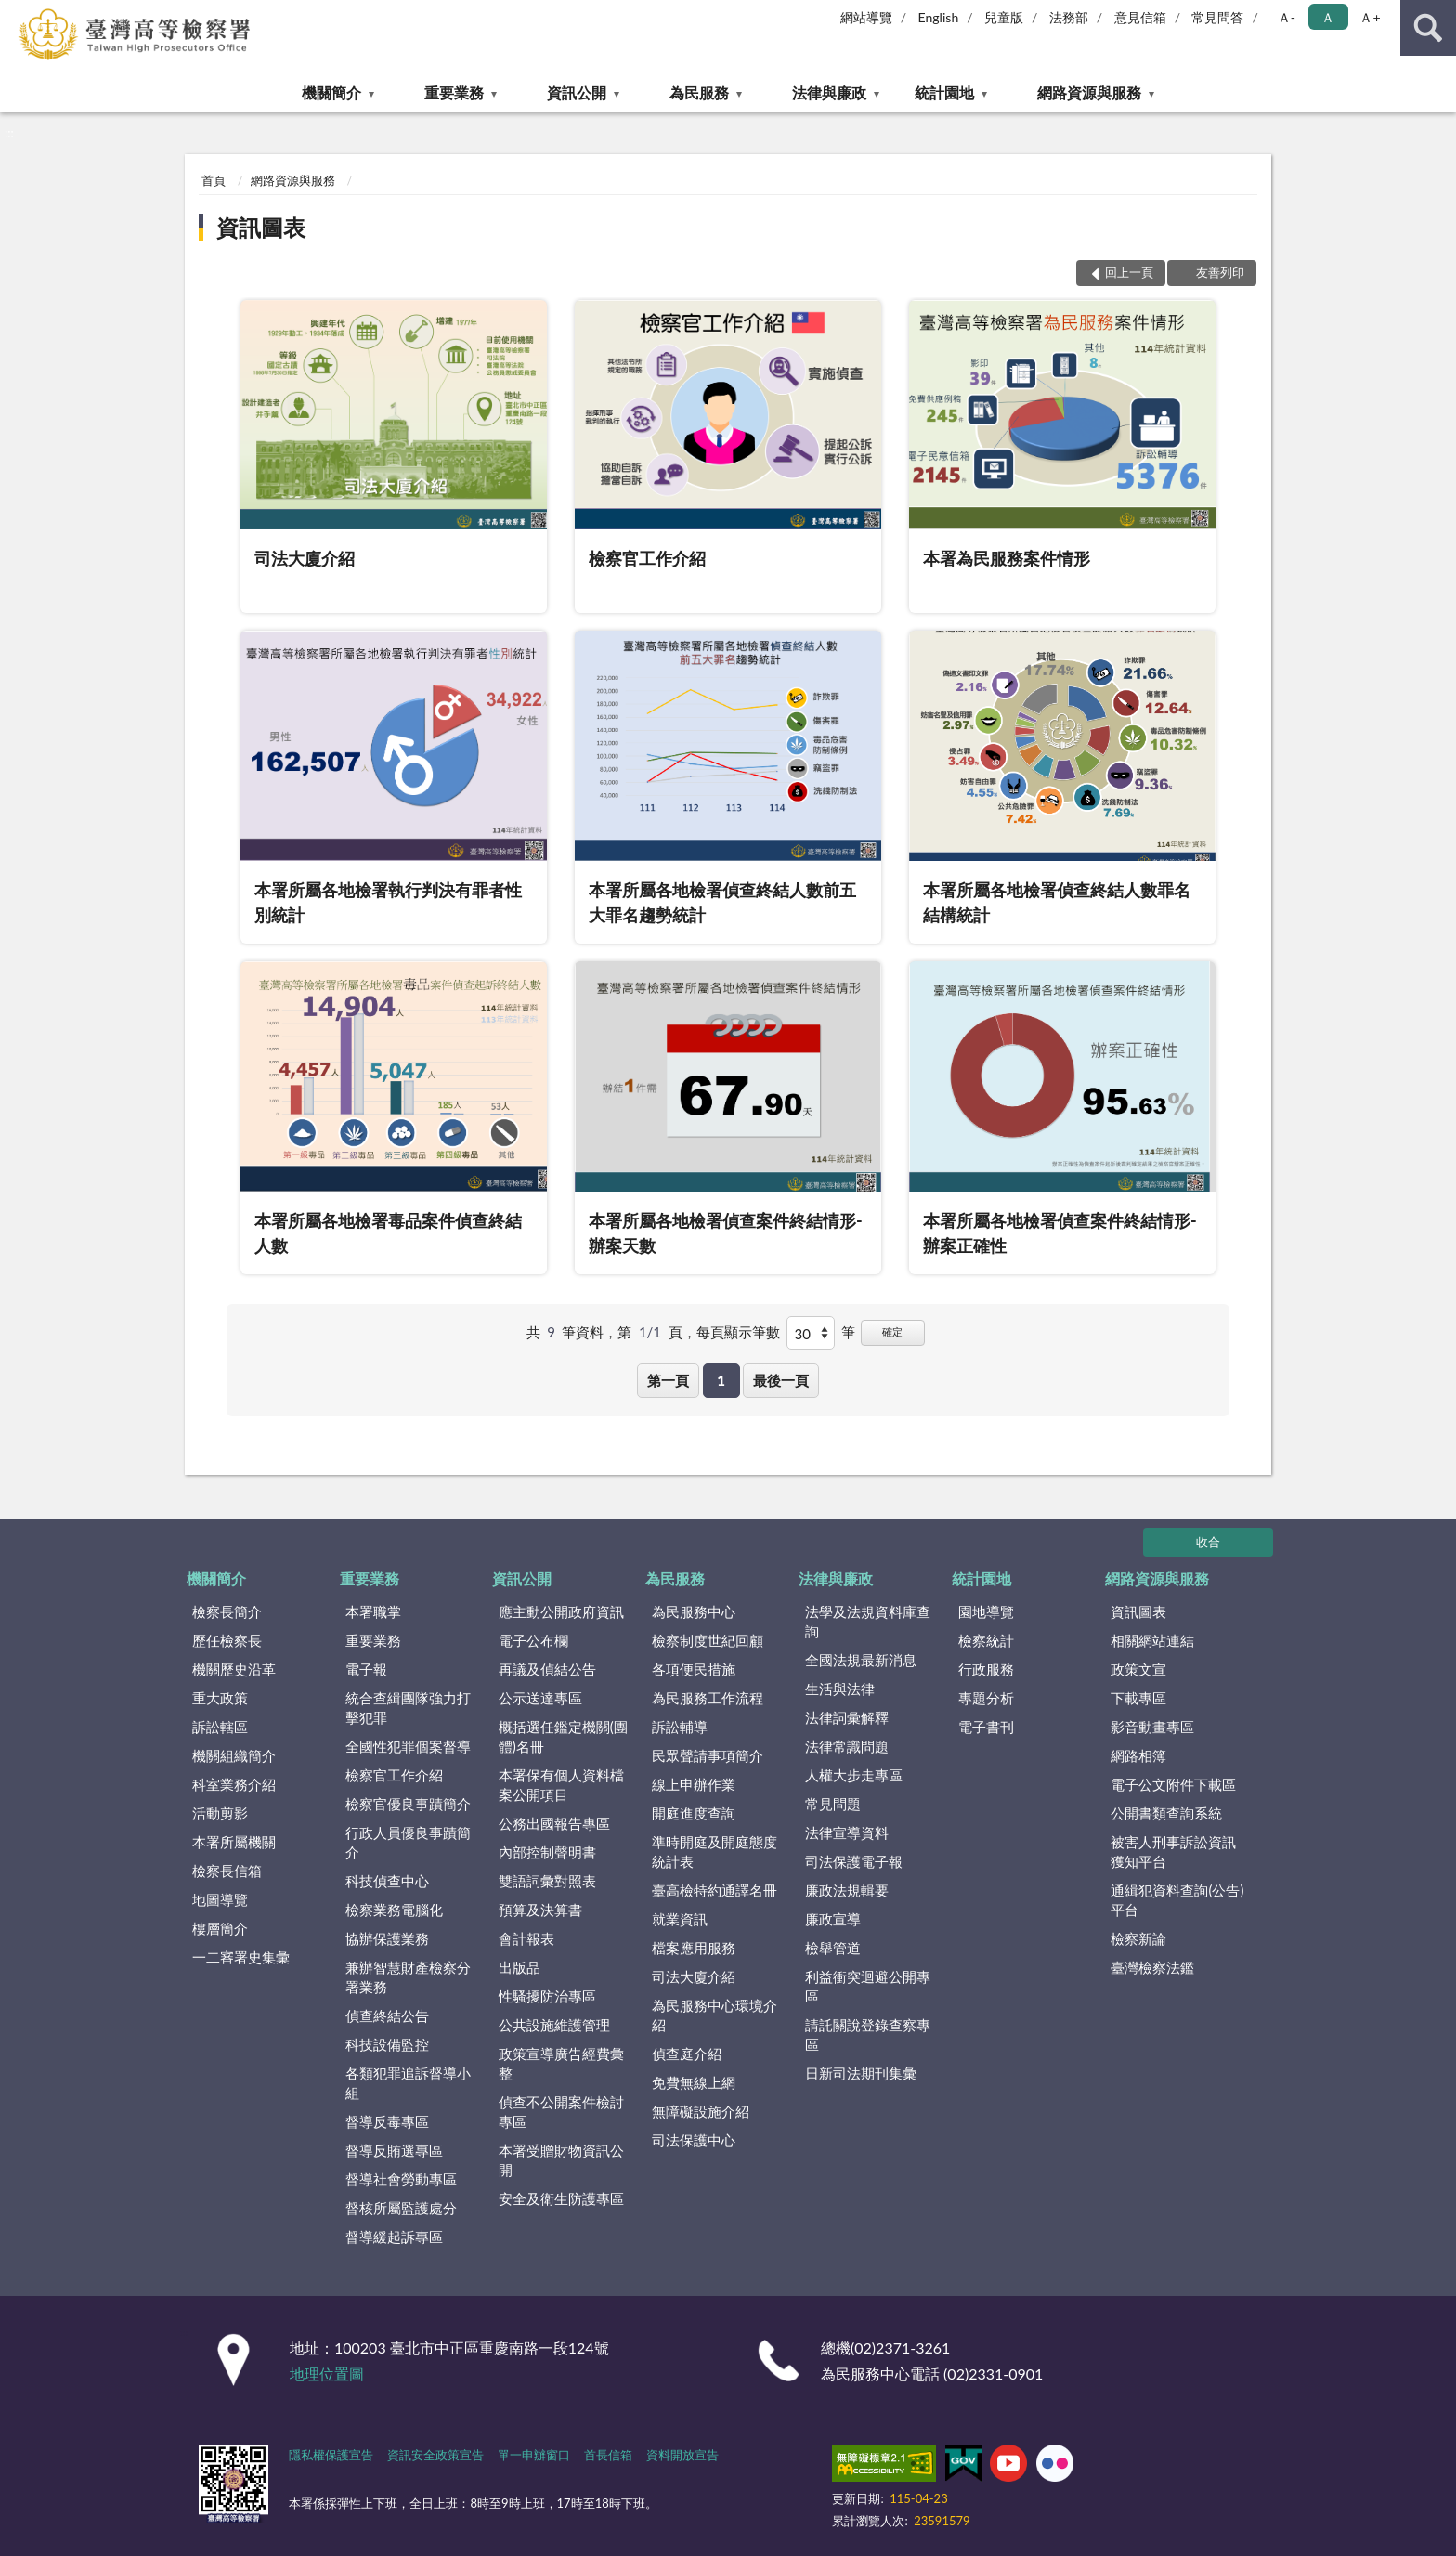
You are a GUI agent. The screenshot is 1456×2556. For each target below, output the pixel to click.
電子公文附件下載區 (1173, 1784)
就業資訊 (680, 1918)
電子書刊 (986, 1726)
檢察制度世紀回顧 (707, 1640)
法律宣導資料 (847, 1832)
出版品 (519, 1967)
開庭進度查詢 (693, 1813)
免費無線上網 (693, 2082)
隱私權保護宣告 (331, 2454)
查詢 (1428, 28)
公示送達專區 (540, 1697)
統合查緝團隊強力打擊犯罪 (408, 1707)
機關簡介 (331, 92)
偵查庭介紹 (687, 2053)
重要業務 (454, 92)
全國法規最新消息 (860, 1659)
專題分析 (986, 1697)
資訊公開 (576, 92)
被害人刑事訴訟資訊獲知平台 (1173, 1851)
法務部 (1068, 17)
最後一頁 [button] (781, 1380)
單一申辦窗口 (534, 2454)
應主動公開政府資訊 (561, 1611)
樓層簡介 (220, 1928)
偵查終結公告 (387, 2015)
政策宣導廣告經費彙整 (561, 2063)
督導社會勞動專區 (401, 2179)
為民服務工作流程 (707, 1697)
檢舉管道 (833, 1947)
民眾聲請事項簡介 (707, 1755)
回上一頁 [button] (1129, 272)
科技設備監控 (387, 2044)
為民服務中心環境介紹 (714, 2015)
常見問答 (1217, 17)
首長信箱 (608, 2454)
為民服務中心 (693, 1611)
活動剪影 (220, 1813)
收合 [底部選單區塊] (1208, 1541)
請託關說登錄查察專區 (867, 2034)
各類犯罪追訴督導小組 (408, 2083)
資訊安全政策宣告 (435, 2454)
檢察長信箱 (227, 1870)
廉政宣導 (833, 1918)
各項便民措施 (693, 1669)
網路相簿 (1138, 1755)
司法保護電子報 (854, 1861)
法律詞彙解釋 (847, 1717)
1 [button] (721, 1380)
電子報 (366, 1669)
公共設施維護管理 (554, 2024)
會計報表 (526, 1938)
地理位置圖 (327, 2373)
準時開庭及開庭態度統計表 (714, 1851)
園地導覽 (986, 1611)
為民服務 (699, 92)
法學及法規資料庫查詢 (867, 1621)
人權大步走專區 (854, 1775)
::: (15, 14)
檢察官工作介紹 (394, 1775)
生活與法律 (840, 1688)
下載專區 (1138, 1697)
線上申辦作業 (693, 1784)
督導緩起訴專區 (394, 2236)
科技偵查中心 (387, 1880)
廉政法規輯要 (847, 1890)
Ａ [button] (1327, 17)
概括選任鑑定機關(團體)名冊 (563, 1736)
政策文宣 (1138, 1669)
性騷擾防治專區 (547, 1996)
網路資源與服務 (1089, 92)
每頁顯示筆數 (738, 1332)
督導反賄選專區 (394, 2150)
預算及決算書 (540, 1909)
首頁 (214, 180)
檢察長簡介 (227, 1611)
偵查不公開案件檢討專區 (561, 2111)
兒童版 (1003, 17)
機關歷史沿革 (234, 1669)
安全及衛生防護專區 (561, 2198)
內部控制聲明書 (547, 1852)
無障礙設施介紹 (700, 2111)
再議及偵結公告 (547, 1669)
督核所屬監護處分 (401, 2207)
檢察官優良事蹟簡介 (408, 1803)
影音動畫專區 (1152, 1726)
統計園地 (944, 92)
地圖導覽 (220, 1899)
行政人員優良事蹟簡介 (408, 1842)
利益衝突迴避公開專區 (867, 1986)
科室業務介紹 (234, 1784)
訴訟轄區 (220, 1726)
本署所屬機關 (234, 1841)
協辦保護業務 (387, 1938)
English (938, 17)
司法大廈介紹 (693, 1976)
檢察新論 (1138, 1938)
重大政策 (220, 1697)
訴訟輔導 (680, 1726)
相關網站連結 (1152, 1640)
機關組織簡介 (234, 1755)
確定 (892, 1331)
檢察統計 (986, 1640)
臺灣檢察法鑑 (1152, 1967)
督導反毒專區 (387, 2121)
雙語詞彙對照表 (547, 1880)
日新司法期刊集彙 (860, 2073)
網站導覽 (866, 17)
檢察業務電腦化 (394, 1909)
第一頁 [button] (668, 1380)
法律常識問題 (847, 1746)
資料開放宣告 (682, 2454)
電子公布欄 (533, 1640)
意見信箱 (1140, 17)
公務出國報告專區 (554, 1823)
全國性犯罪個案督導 (408, 1746)
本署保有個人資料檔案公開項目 (561, 1785)
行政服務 (986, 1669)
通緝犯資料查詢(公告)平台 (1177, 1900)
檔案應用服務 (693, 1947)
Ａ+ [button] (1369, 17)
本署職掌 (373, 1611)
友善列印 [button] (1220, 272)
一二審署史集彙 (241, 1957)
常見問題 (833, 1803)
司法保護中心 (693, 2140)
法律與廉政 (829, 92)
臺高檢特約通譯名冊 (714, 1890)
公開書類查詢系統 (1166, 1813)
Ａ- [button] (1286, 17)
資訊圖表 (261, 227)
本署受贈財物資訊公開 (561, 2160)
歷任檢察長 (227, 1640)
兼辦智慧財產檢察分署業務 (408, 1977)
